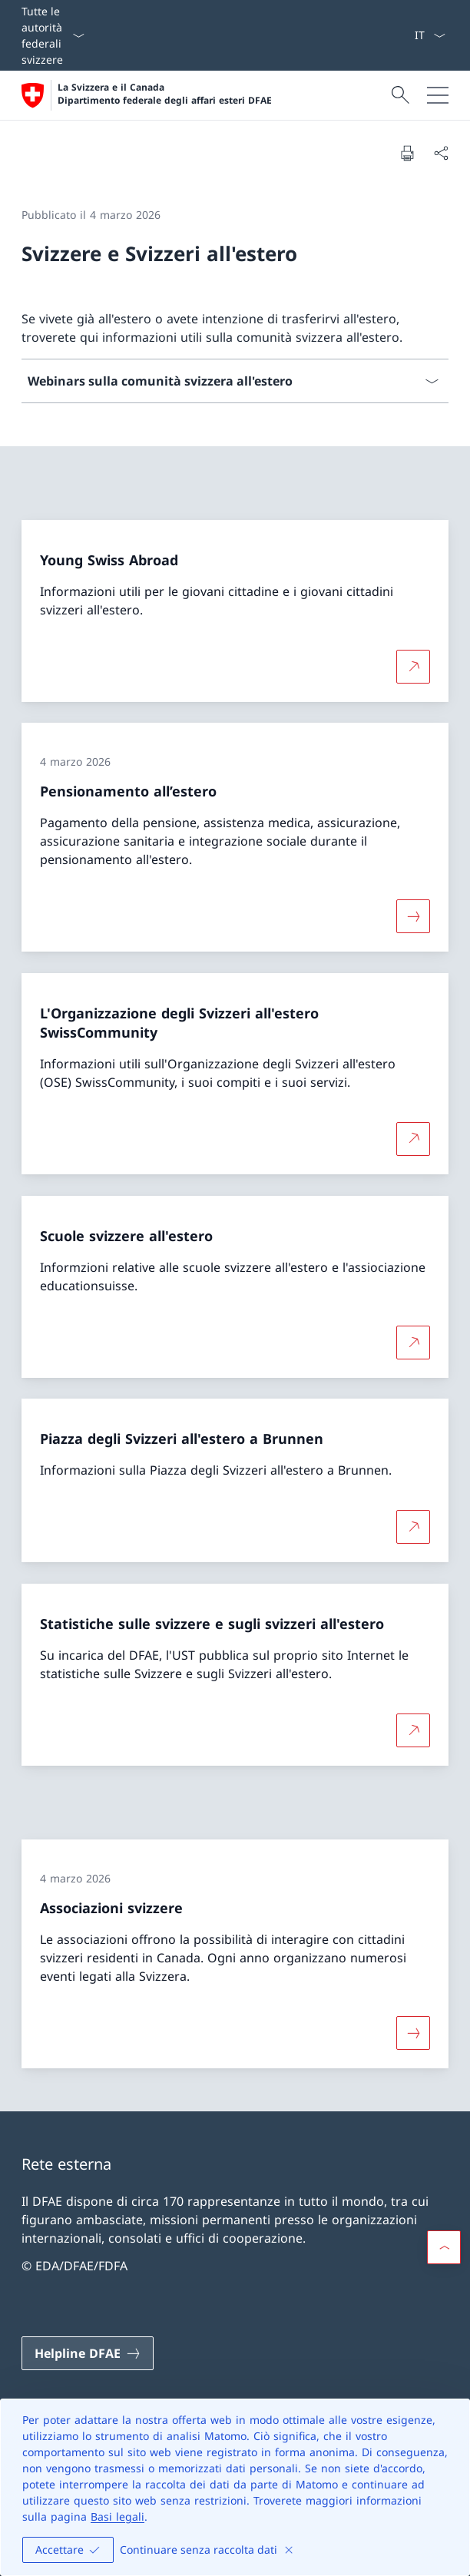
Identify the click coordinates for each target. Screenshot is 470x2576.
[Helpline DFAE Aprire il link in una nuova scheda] (88, 2353)
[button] (444, 2247)
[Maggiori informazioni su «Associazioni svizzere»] (413, 2033)
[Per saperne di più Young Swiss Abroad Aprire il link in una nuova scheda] (413, 666)
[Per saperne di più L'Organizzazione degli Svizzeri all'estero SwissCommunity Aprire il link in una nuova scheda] (413, 1139)
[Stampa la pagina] (407, 153)
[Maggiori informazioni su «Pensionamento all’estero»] (413, 916)
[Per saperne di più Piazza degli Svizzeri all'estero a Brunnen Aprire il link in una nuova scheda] (413, 1527)
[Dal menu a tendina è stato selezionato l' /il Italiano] (429, 35)
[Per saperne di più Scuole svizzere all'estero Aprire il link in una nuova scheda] (413, 1342)
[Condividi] (441, 153)
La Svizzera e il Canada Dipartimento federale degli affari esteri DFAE (165, 94)
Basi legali (117, 2516)
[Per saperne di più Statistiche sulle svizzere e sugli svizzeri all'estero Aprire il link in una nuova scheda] (413, 1730)
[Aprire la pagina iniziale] (147, 95)
